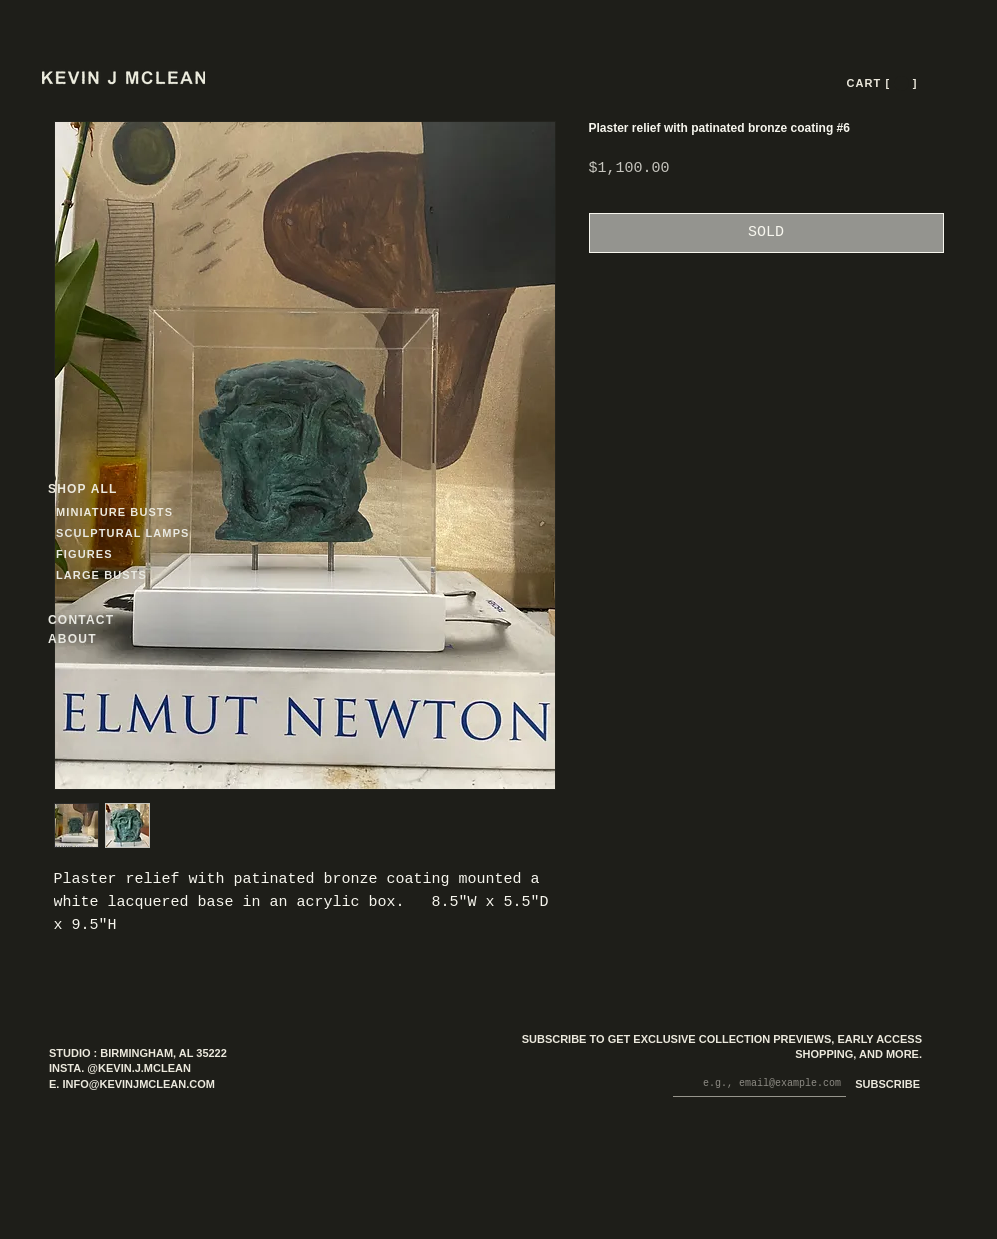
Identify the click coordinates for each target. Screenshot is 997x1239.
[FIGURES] (115, 553)
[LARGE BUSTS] (107, 574)
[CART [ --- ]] (884, 83)
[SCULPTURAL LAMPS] (125, 532)
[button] (901, 83)
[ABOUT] (99, 638)
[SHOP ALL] (120, 488)
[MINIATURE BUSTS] (190, 511)
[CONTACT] (99, 619)
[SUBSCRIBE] (883, 1085)
